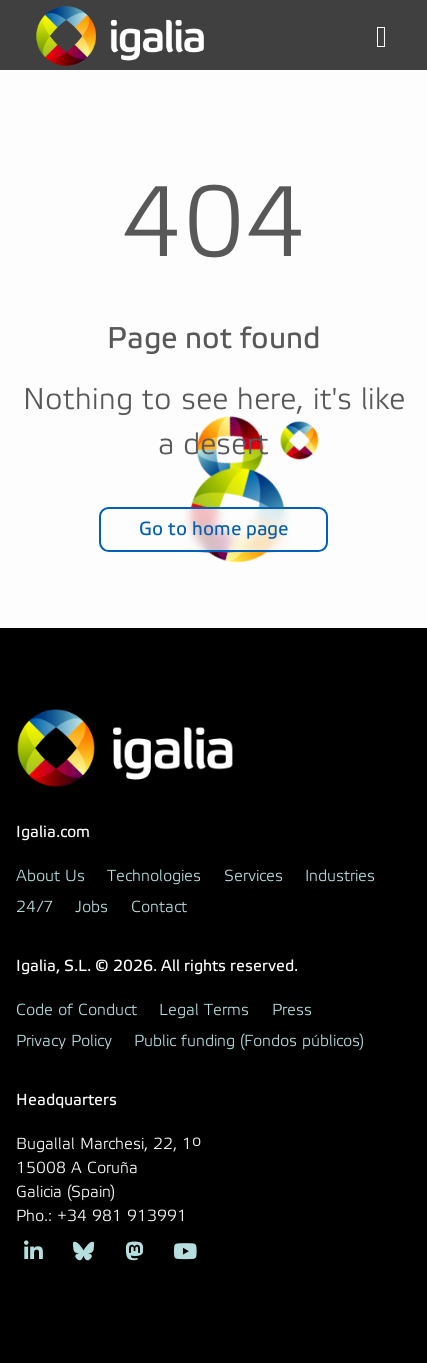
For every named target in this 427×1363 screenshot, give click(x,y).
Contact (159, 907)
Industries (340, 876)
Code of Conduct (76, 1010)
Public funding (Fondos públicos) (249, 1041)
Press (292, 1010)
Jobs (91, 907)
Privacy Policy (64, 1041)
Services (253, 876)
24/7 (34, 907)
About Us (50, 876)
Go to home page (213, 528)
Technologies (154, 876)
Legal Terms (204, 1010)
